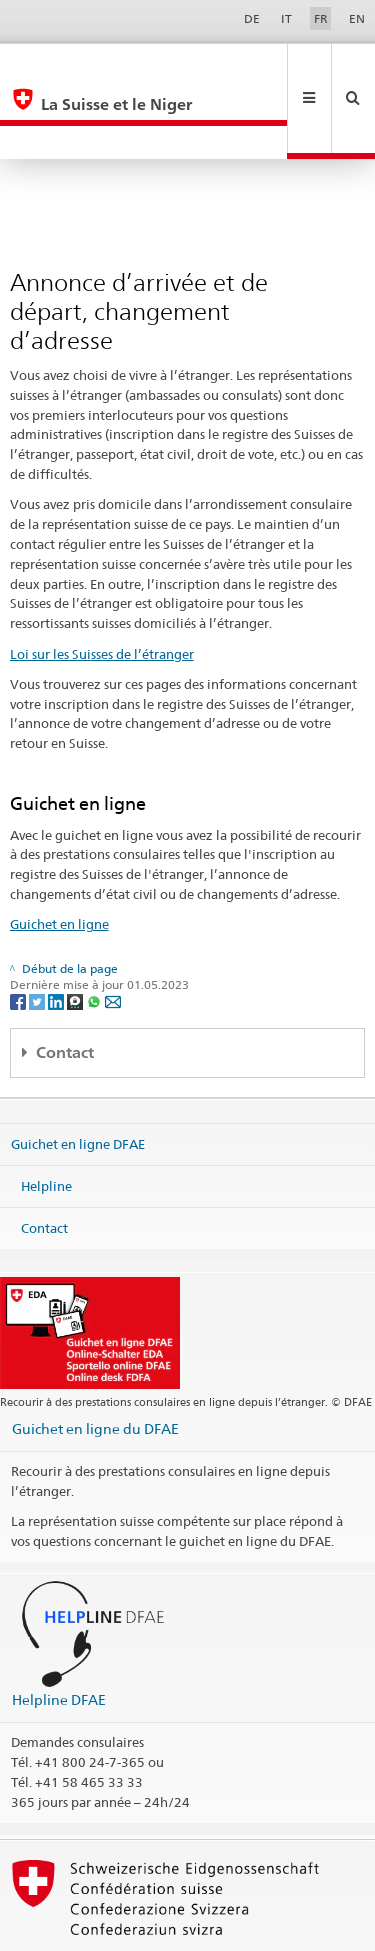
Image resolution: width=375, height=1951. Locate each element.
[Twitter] (38, 933)
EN (357, 18)
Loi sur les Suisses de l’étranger (102, 587)
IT (286, 18)
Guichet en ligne (59, 857)
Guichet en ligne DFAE (78, 1077)
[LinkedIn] (57, 933)
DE (252, 18)
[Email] (113, 933)
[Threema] (76, 933)
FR (321, 18)
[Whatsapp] (95, 933)
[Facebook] (19, 933)
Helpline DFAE (59, 1632)
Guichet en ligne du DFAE (95, 1361)
